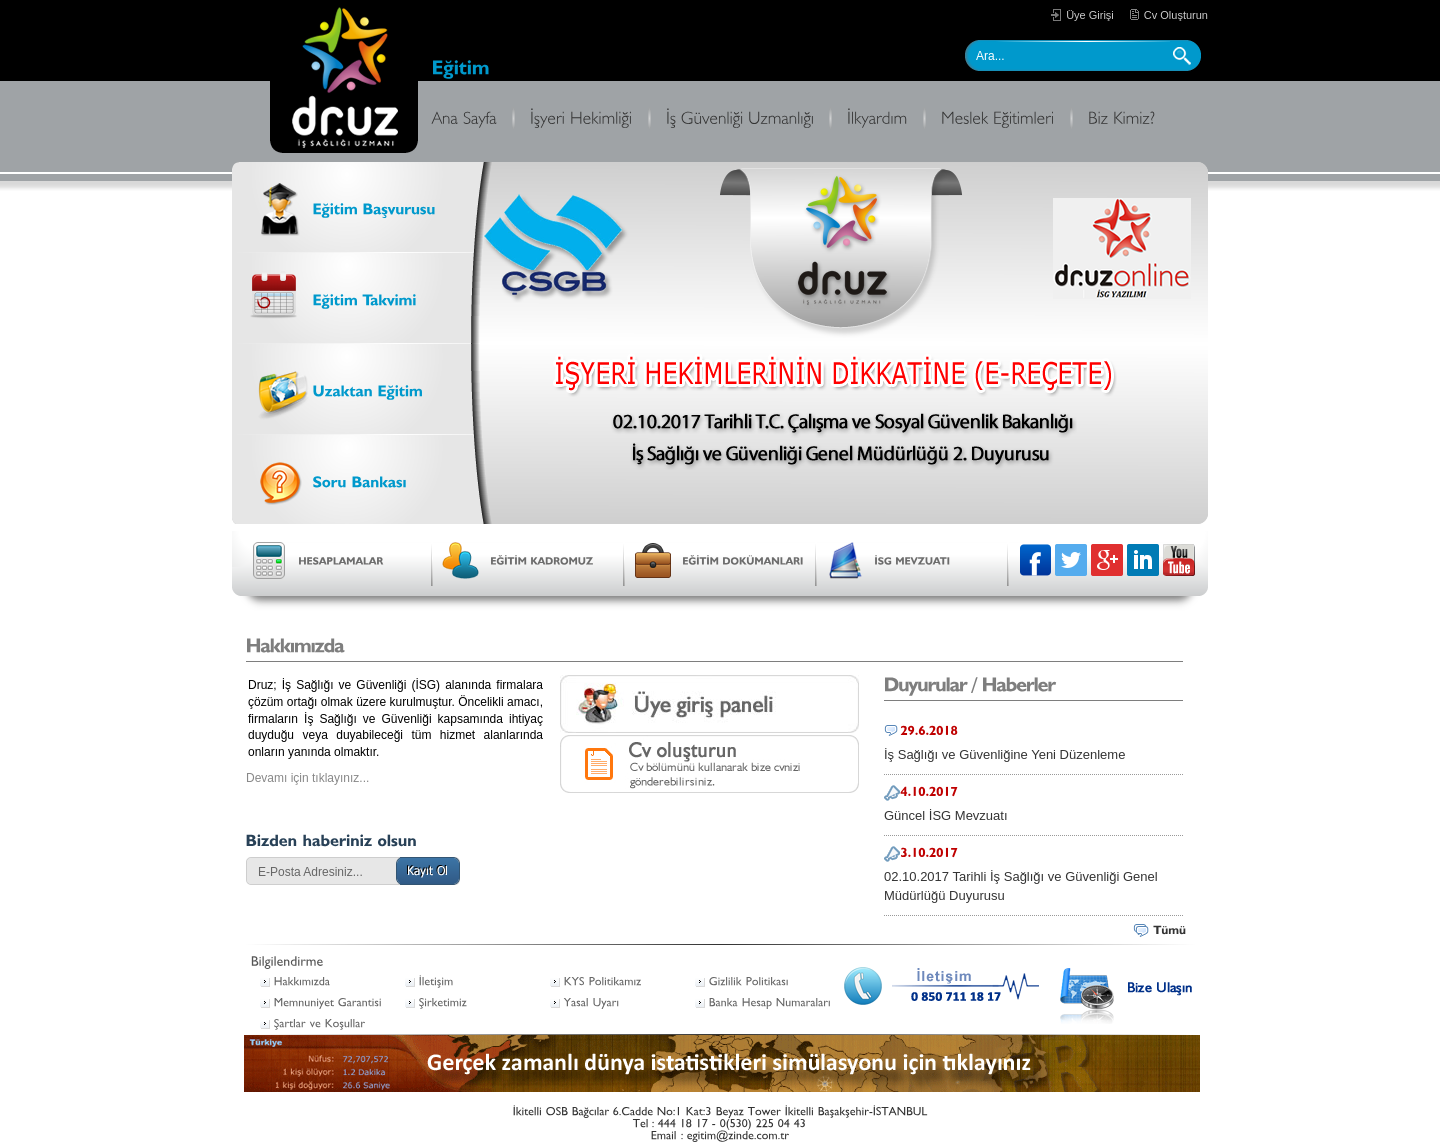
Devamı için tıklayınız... (307, 778)
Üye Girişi (1090, 15)
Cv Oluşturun (1176, 15)
